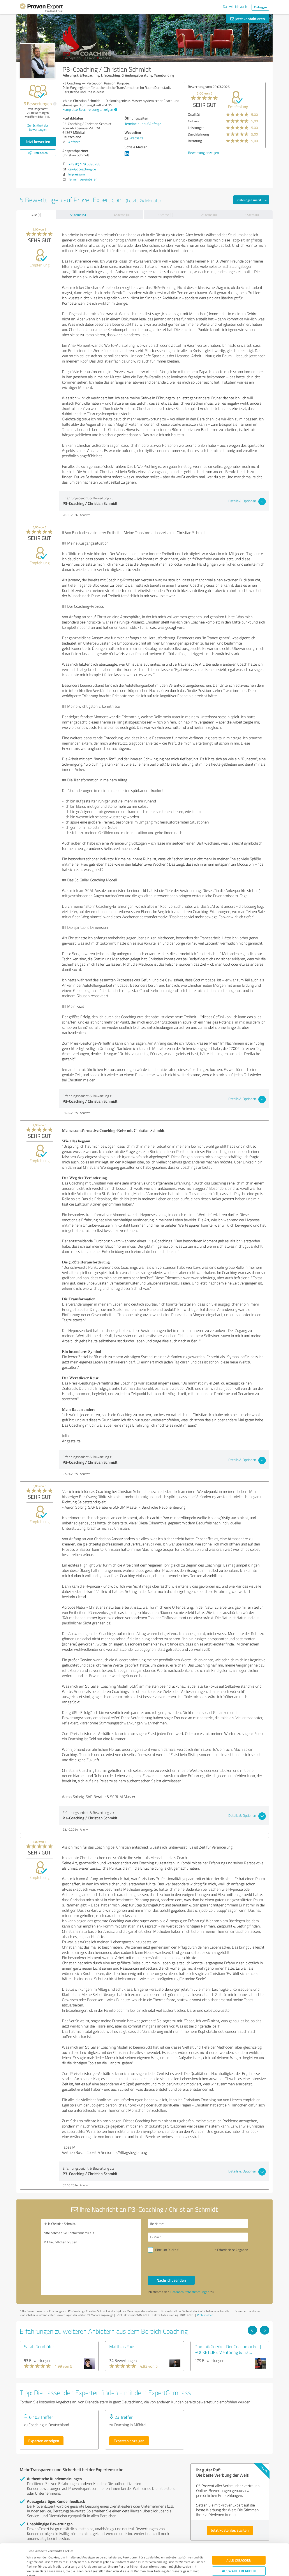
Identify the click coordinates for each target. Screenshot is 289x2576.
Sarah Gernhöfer (39, 2346)
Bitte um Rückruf (166, 2249)
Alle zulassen (238, 2530)
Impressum (34, 2555)
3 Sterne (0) (165, 215)
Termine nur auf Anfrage (143, 123)
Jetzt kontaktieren (247, 18)
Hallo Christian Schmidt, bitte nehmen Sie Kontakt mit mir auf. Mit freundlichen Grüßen (91, 2257)
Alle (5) (36, 214)
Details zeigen (175, 2568)
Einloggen (260, 7)
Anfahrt (74, 141)
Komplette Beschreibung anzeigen (89, 109)
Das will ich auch (235, 6)
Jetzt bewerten (38, 141)
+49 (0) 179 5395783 (84, 164)
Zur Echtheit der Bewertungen (37, 127)
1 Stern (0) (252, 215)
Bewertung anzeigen (200, 152)
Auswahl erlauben (239, 2541)
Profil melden (205, 2315)
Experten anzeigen (43, 2441)
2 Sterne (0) (209, 215)
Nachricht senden (171, 2280)
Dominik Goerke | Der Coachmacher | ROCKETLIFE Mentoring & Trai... (228, 2349)
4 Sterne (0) (122, 215)
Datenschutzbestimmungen (63, 2555)
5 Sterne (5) (78, 215)
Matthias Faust (123, 2346)
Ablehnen (239, 2555)
